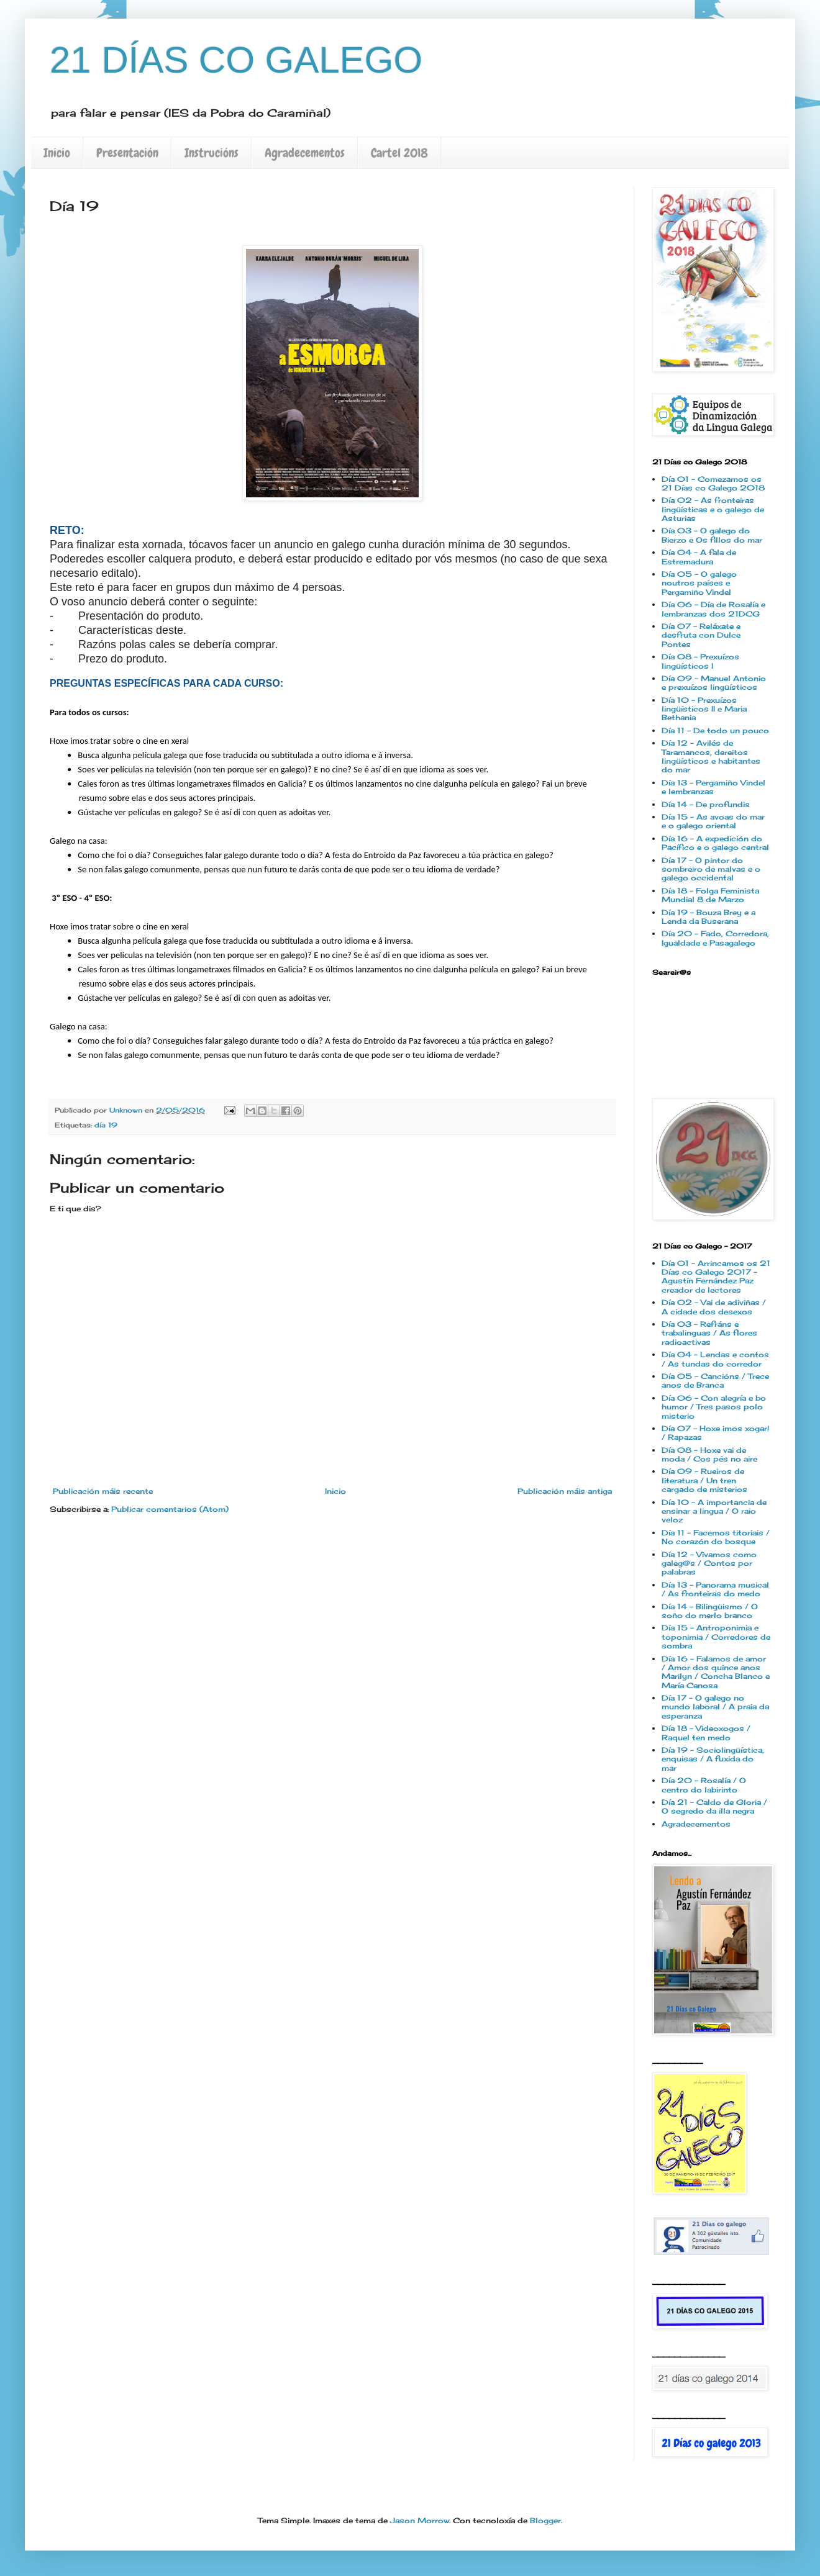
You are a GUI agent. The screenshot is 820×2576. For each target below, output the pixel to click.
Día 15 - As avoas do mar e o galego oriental (713, 821)
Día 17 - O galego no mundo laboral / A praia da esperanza (715, 1706)
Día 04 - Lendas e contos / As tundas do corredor (715, 1359)
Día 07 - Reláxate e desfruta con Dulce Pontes (701, 635)
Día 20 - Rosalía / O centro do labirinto (704, 1785)
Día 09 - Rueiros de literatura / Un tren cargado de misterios (704, 1480)
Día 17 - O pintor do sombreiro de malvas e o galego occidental (711, 869)
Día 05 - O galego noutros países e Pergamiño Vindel (699, 583)
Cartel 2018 (399, 153)
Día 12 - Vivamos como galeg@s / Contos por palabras (709, 1563)
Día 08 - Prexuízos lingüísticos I (700, 661)
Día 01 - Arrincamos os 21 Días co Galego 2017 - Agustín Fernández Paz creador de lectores (716, 1277)
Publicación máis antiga (564, 1491)
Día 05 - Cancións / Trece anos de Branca (715, 1381)
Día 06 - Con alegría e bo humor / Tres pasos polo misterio (714, 1407)
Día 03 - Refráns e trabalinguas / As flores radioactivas (709, 1333)
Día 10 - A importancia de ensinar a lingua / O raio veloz (714, 1511)
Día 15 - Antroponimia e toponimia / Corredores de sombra (716, 1636)
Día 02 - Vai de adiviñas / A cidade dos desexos (714, 1307)
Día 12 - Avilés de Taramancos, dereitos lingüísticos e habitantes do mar (711, 756)
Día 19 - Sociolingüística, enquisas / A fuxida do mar (713, 1759)
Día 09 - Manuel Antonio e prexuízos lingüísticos (714, 683)
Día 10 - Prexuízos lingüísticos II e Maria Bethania (704, 709)
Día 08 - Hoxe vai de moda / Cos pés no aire (709, 1454)
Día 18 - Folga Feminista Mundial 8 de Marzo (710, 895)
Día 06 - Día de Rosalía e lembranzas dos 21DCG (713, 609)
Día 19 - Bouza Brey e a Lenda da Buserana (708, 917)
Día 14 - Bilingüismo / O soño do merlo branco (710, 1611)
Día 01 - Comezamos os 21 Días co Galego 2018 (713, 483)
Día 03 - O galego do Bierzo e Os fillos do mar (712, 535)
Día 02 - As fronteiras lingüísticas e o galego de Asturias (713, 509)
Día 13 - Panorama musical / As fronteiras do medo (715, 1589)
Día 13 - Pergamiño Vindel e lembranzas (713, 787)
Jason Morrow (419, 2520)
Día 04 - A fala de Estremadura (699, 557)
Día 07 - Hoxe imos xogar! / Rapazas (715, 1433)
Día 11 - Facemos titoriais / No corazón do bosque (716, 1537)
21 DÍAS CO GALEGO (236, 60)
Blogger (545, 2520)
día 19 (105, 1125)
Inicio (56, 153)
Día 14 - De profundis (706, 804)
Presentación (127, 153)
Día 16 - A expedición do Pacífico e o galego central (715, 843)
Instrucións (211, 153)
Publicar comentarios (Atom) (170, 1509)
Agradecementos (305, 153)
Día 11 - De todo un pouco (715, 730)
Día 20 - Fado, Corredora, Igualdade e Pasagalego (715, 938)
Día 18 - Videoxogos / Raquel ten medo (706, 1733)
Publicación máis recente (103, 1491)
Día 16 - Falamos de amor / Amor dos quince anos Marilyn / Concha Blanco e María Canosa (716, 1672)
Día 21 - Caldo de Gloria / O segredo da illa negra (714, 1806)
